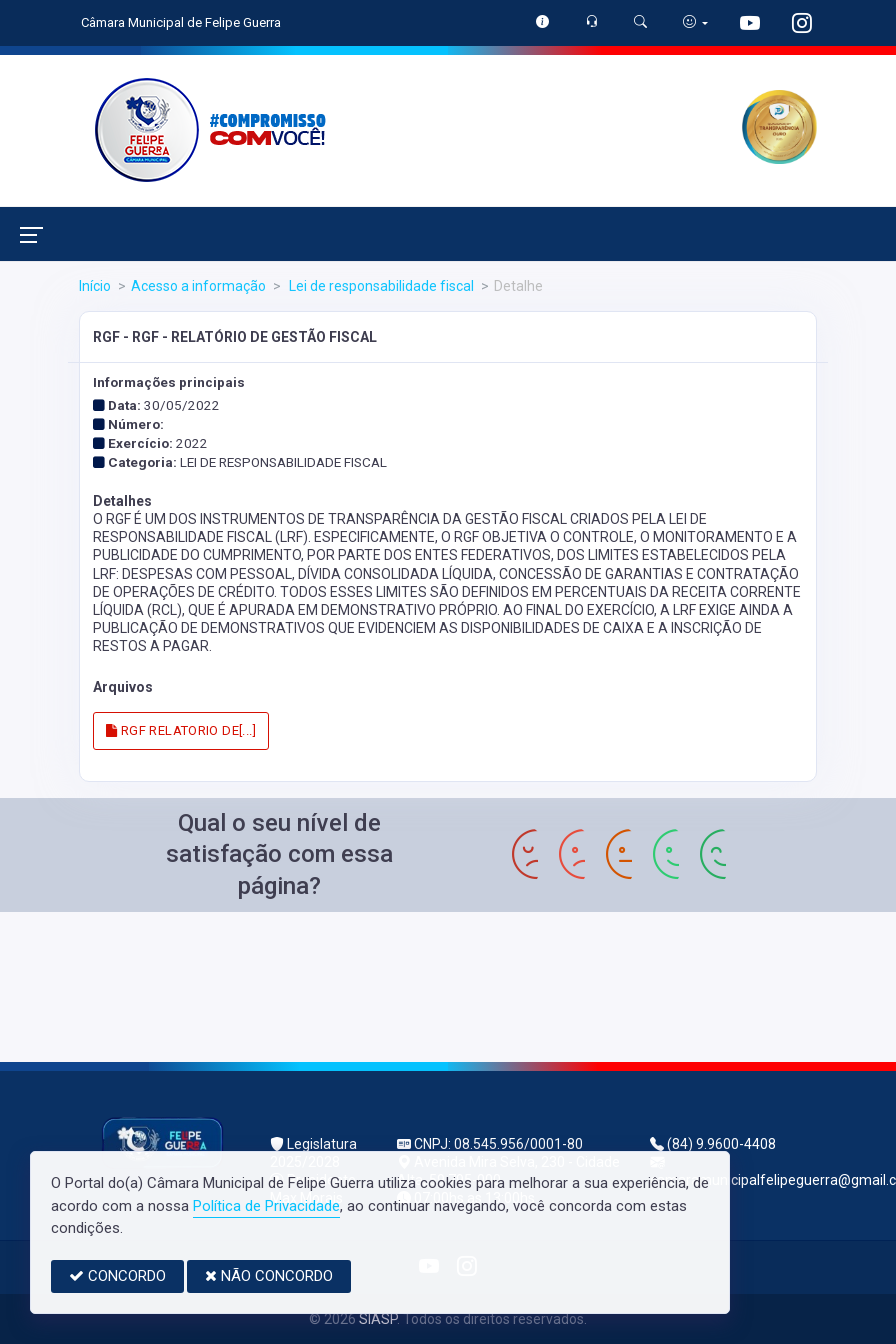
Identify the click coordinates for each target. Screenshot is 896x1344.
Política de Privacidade (266, 1206)
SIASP (378, 1319)
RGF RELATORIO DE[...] (181, 730)
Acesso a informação (198, 286)
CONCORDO (117, 1276)
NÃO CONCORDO (269, 1276)
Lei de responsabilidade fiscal (380, 286)
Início (95, 286)
